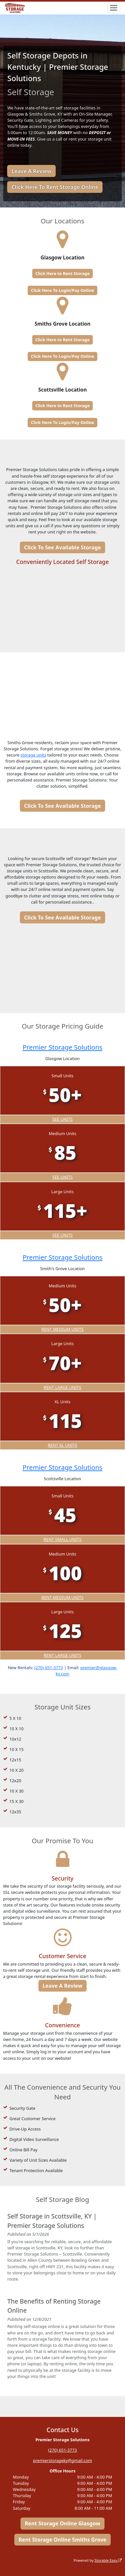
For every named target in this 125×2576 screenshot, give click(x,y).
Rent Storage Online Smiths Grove (62, 2539)
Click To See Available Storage (62, 547)
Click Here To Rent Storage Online (54, 187)
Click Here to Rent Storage (62, 273)
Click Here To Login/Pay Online (62, 290)
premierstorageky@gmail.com (62, 2460)
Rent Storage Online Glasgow (62, 2523)
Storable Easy (108, 2560)
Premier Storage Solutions (62, 1047)
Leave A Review (31, 171)
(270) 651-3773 (48, 1667)
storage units (33, 755)
